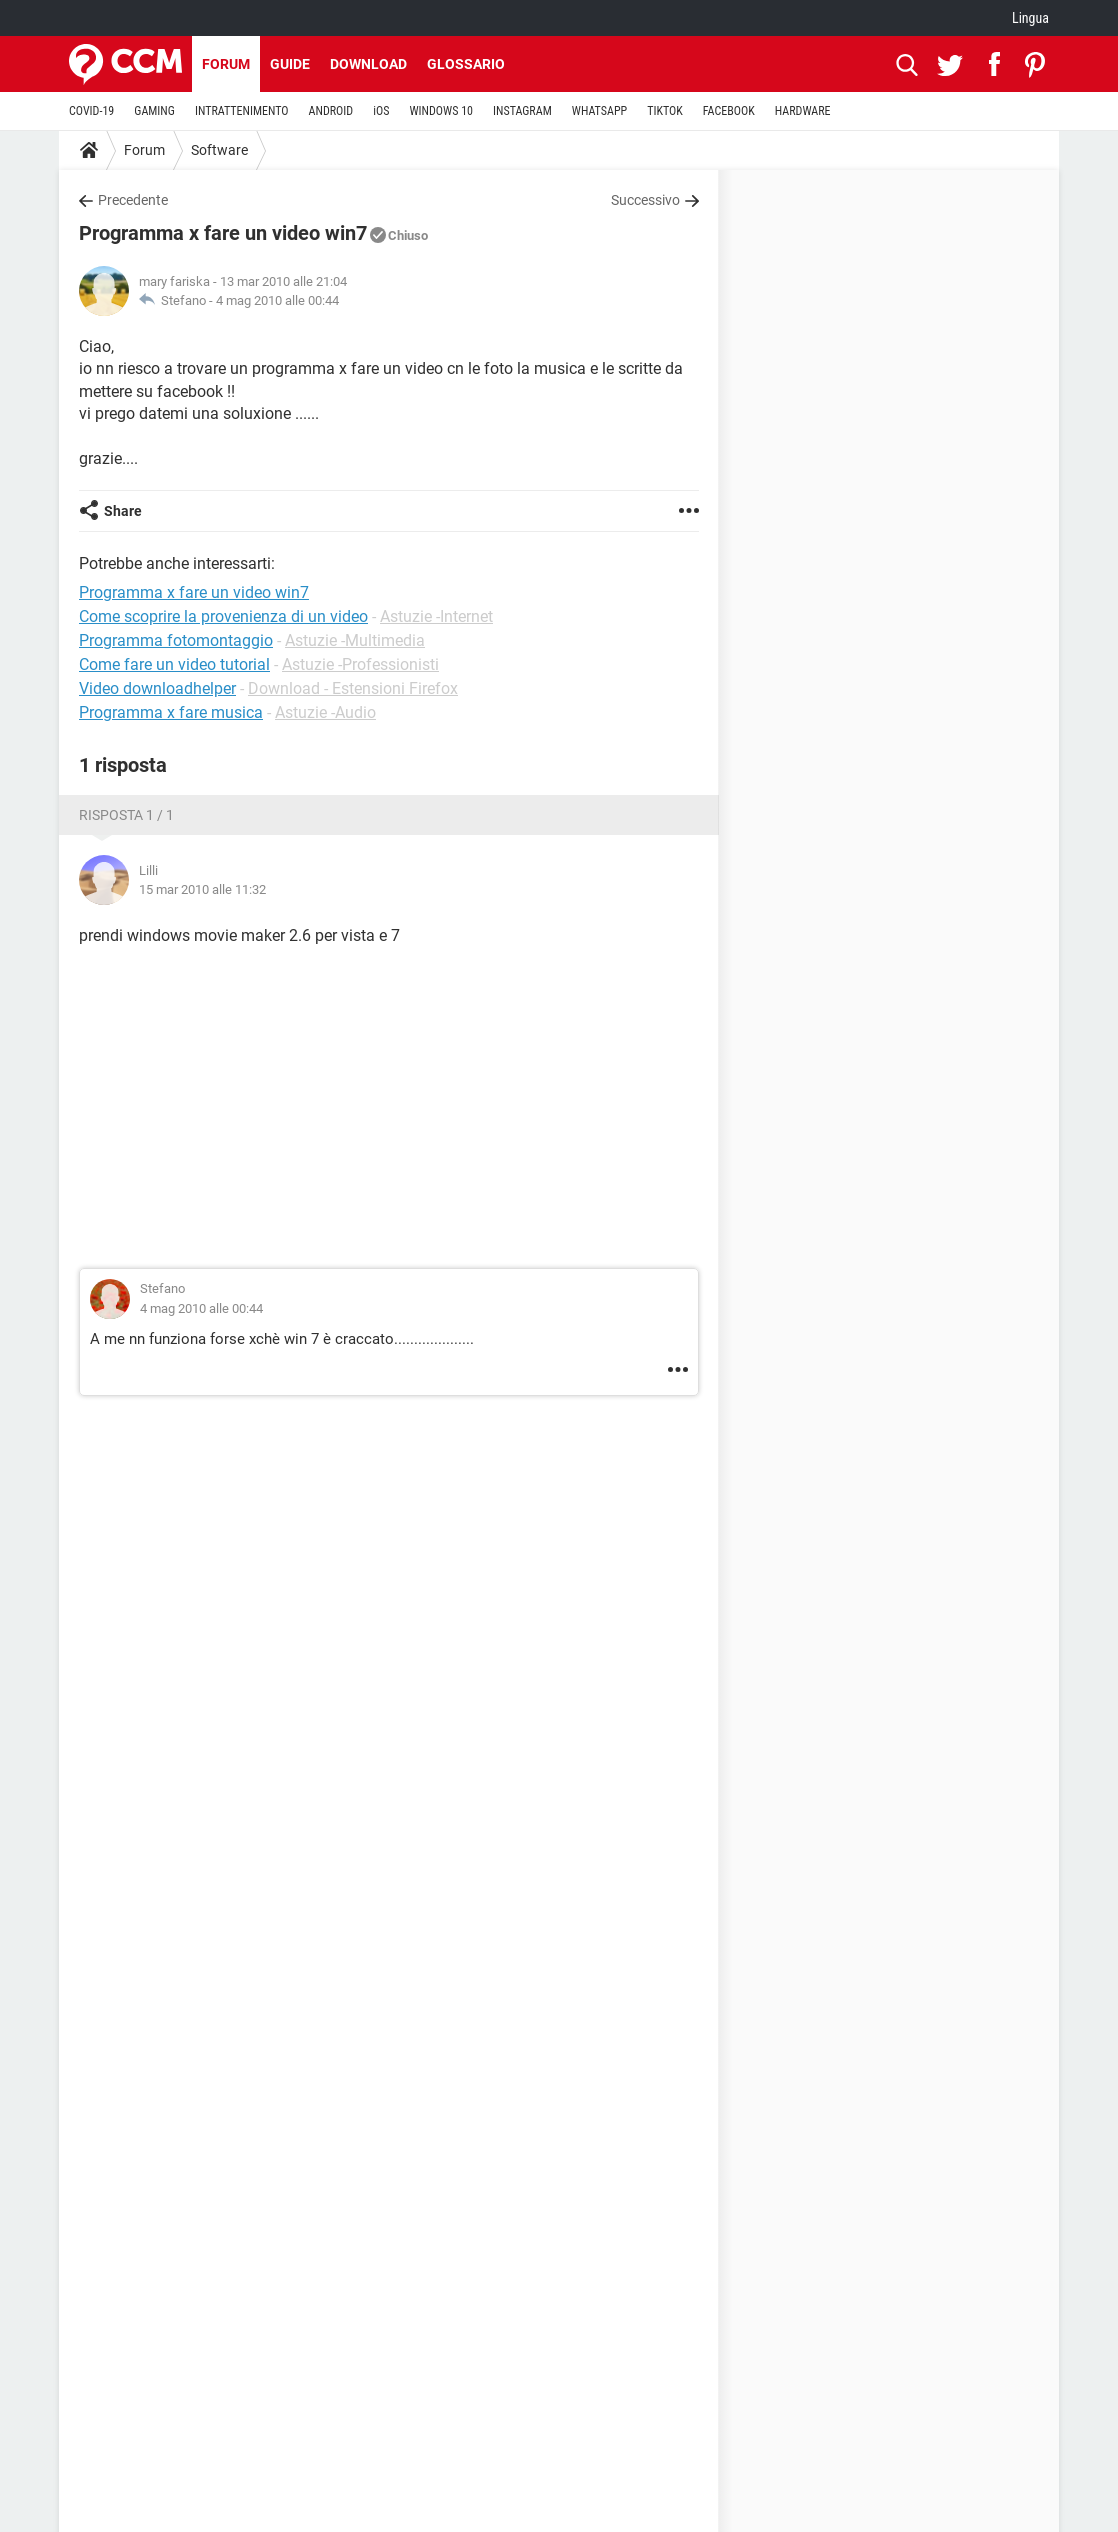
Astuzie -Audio (325, 712)
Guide (290, 64)
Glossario (466, 64)
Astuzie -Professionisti (360, 664)
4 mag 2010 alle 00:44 (277, 300)
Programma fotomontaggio (176, 640)
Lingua (1030, 18)
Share (123, 511)
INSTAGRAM (522, 111)
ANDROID (331, 111)
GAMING (154, 111)
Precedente (133, 200)
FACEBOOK (729, 111)
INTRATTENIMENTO (242, 111)
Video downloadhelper (157, 688)
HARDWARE (803, 111)
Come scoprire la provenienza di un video (223, 616)
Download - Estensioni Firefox (353, 688)
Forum (226, 64)
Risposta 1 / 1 (126, 815)
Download (368, 64)
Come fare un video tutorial (174, 664)
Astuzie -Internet (436, 616)
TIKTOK (665, 111)
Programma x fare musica (171, 712)
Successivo (645, 200)
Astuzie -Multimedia (355, 640)
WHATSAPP (599, 111)
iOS (381, 111)
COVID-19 (91, 111)
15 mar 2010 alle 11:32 (202, 889)
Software (219, 150)
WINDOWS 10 (441, 111)
